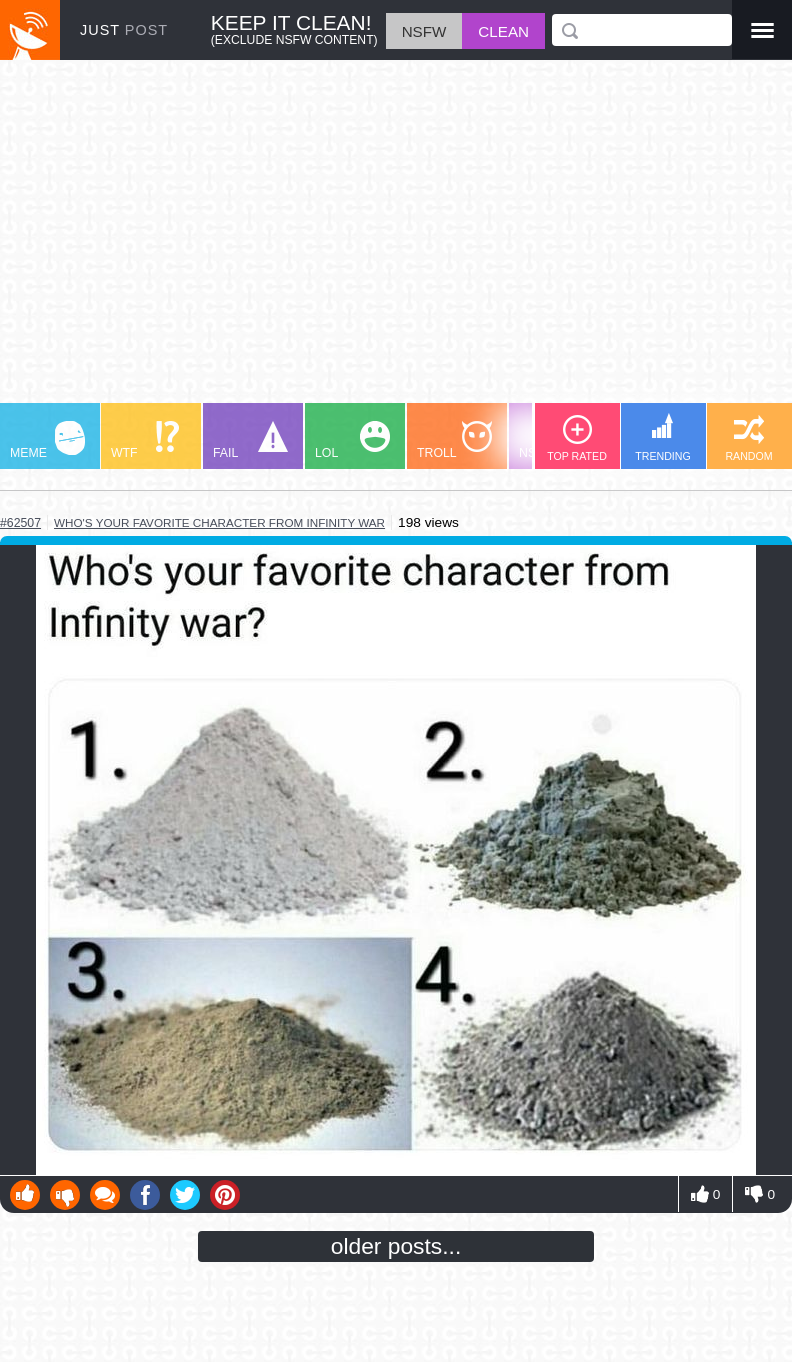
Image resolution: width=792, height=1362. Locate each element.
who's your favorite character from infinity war (219, 522)
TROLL (454, 440)
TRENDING (663, 437)
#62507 (20, 523)
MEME (47, 440)
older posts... (396, 1246)
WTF (145, 440)
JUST (124, 30)
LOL (352, 440)
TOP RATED (577, 438)
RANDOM (748, 438)
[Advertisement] (396, 241)
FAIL (250, 440)
